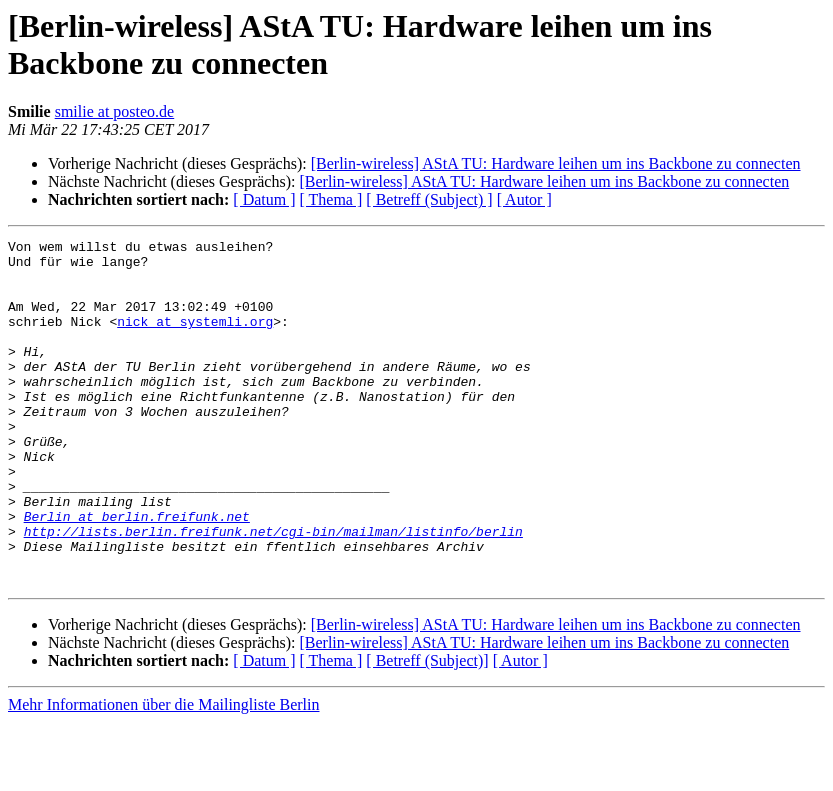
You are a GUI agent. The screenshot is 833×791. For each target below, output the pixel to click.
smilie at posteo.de (115, 111)
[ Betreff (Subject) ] (429, 199)
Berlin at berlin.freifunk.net (137, 573)
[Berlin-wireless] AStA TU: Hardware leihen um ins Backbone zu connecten (556, 163)
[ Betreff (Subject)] (427, 729)
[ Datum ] (264, 199)
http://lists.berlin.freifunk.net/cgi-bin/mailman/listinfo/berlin (273, 591)
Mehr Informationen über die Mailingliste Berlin (163, 773)
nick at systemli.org (195, 339)
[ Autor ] (524, 199)
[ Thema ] (331, 199)
